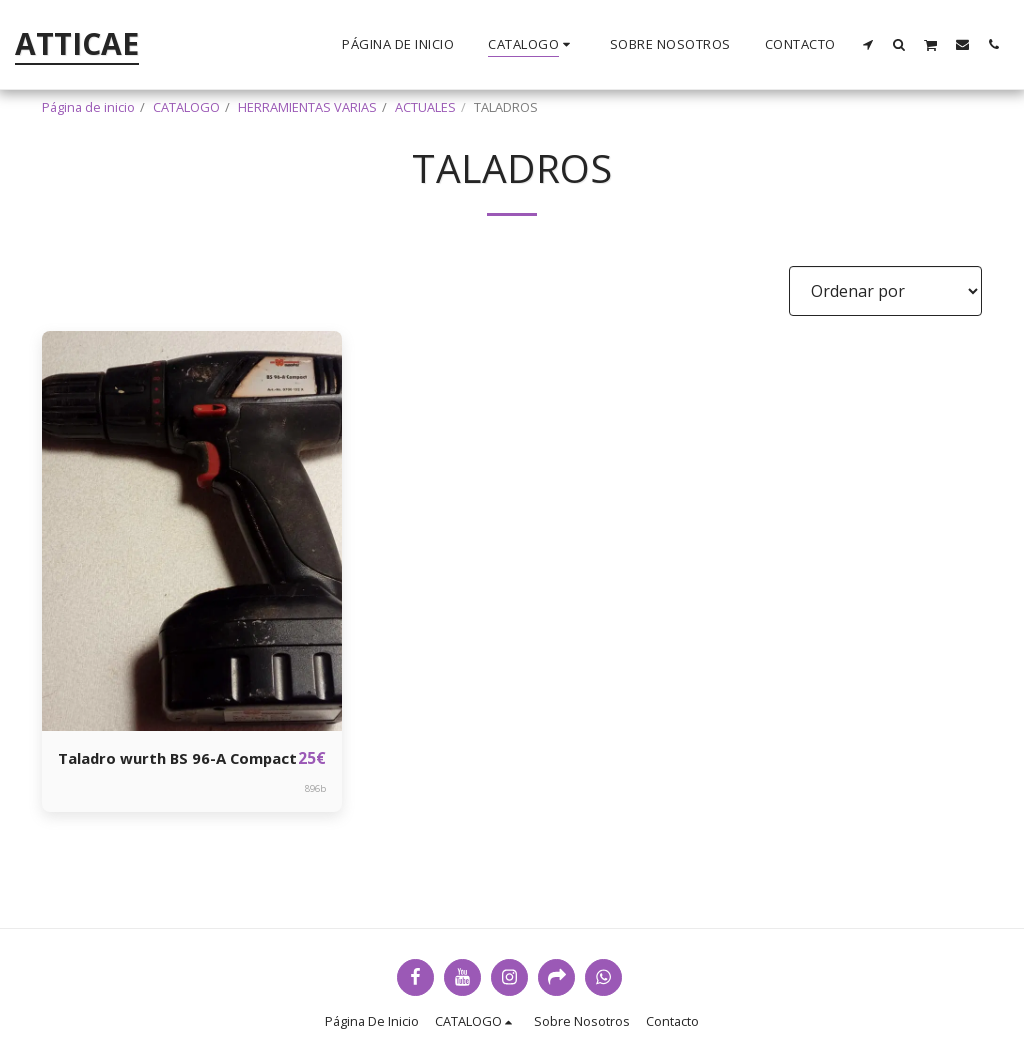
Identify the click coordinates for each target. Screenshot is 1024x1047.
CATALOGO (186, 107)
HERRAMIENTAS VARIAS (307, 107)
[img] (192, 531)
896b (315, 813)
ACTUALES (425, 107)
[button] (868, 44)
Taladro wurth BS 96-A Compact (147, 771)
